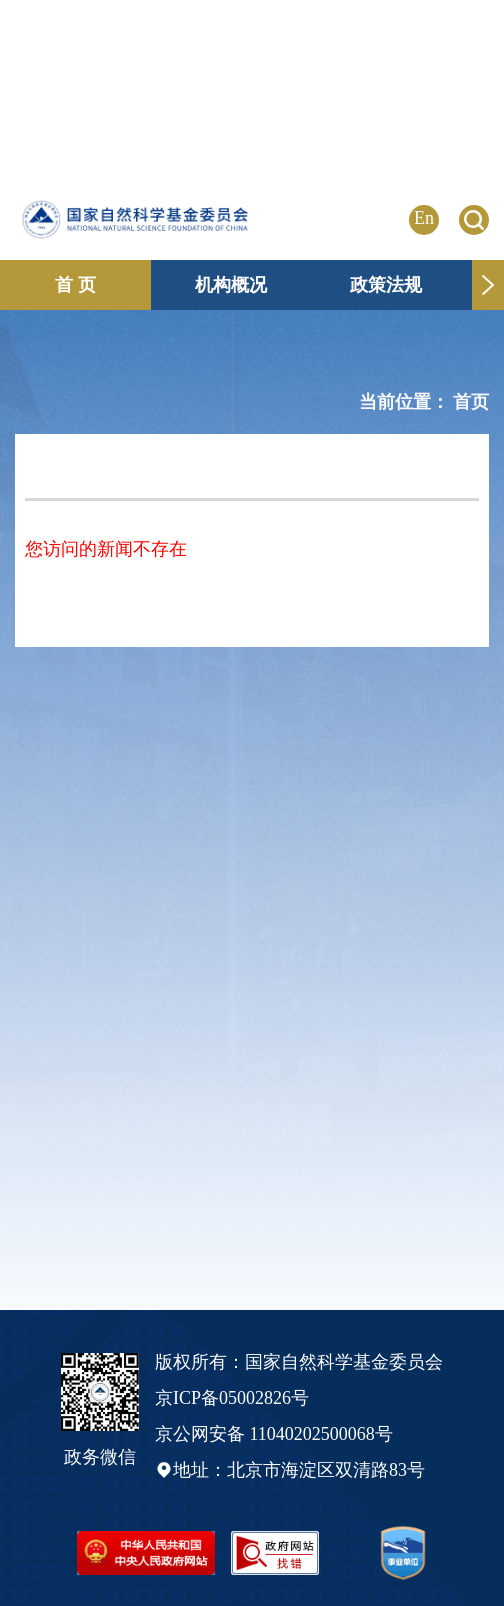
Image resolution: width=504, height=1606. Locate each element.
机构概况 (231, 285)
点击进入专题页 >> (432, 109)
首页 (471, 402)
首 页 (75, 285)
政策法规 (386, 285)
